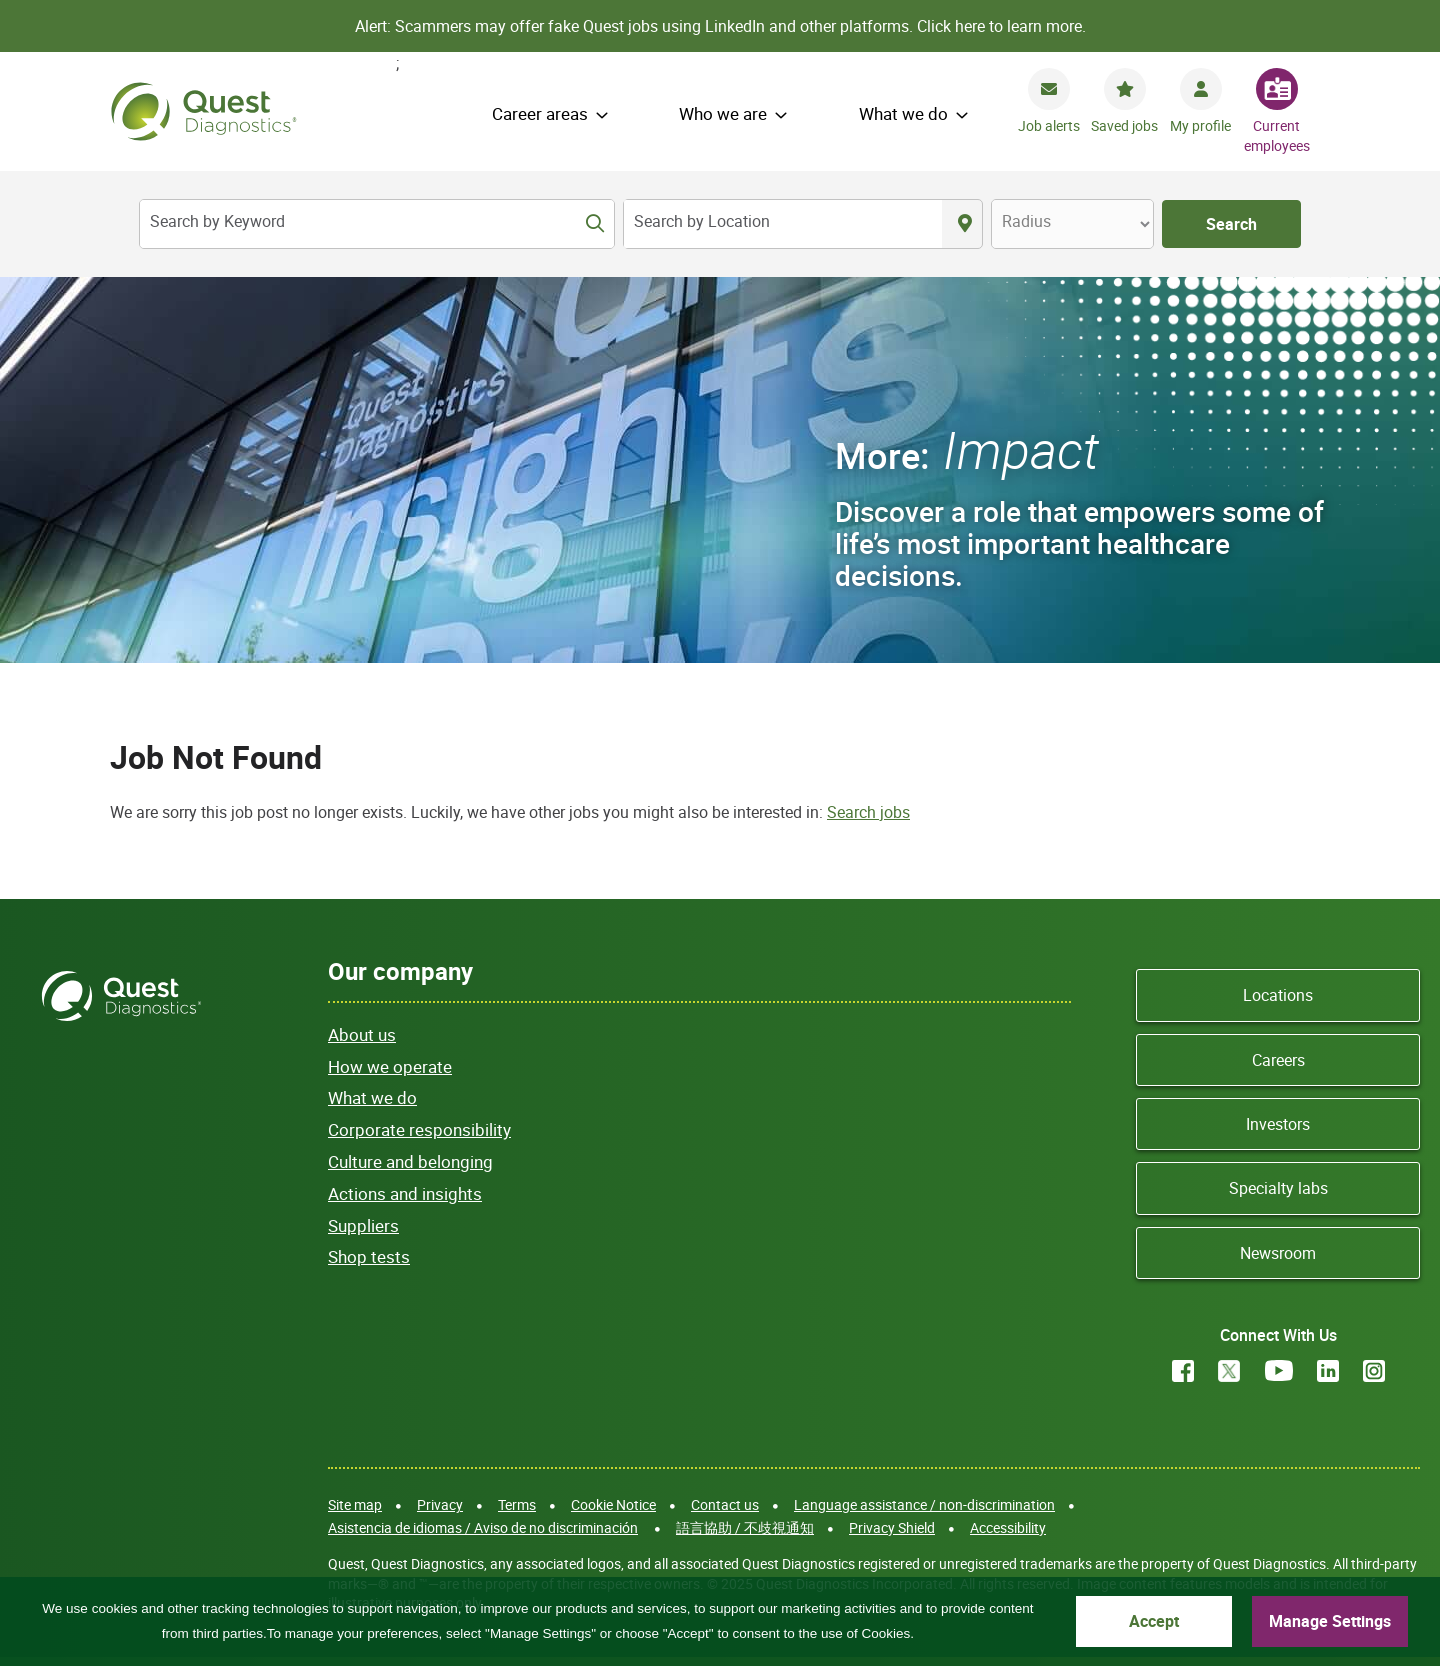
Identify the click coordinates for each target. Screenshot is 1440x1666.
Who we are (723, 113)
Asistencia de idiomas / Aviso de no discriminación (483, 1527)
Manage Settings (1330, 1621)
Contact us (725, 1504)
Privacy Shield (892, 1527)
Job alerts (1049, 125)
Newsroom (1278, 1253)
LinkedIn (1328, 1371)
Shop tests (369, 1256)
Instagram (1374, 1371)
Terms (517, 1504)
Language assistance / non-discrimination (924, 1504)
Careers (1278, 1060)
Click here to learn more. (1001, 26)
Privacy (440, 1504)
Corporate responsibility (419, 1129)
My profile (1200, 125)
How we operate (390, 1066)
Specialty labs (1278, 1188)
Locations (1278, 995)
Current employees (1277, 135)
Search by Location (702, 221)
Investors (1278, 1124)
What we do (903, 113)
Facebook (1183, 1371)
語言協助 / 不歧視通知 (745, 1527)
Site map (355, 1504)
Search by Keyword (217, 221)
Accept (1154, 1621)
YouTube (1279, 1371)
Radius (1026, 221)
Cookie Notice (613, 1504)
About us (362, 1034)
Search (1231, 224)
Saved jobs (1124, 125)
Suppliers (363, 1225)
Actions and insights (405, 1193)
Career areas (540, 113)
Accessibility (1008, 1527)
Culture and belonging (410, 1161)
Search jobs (868, 812)
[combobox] (783, 224)
